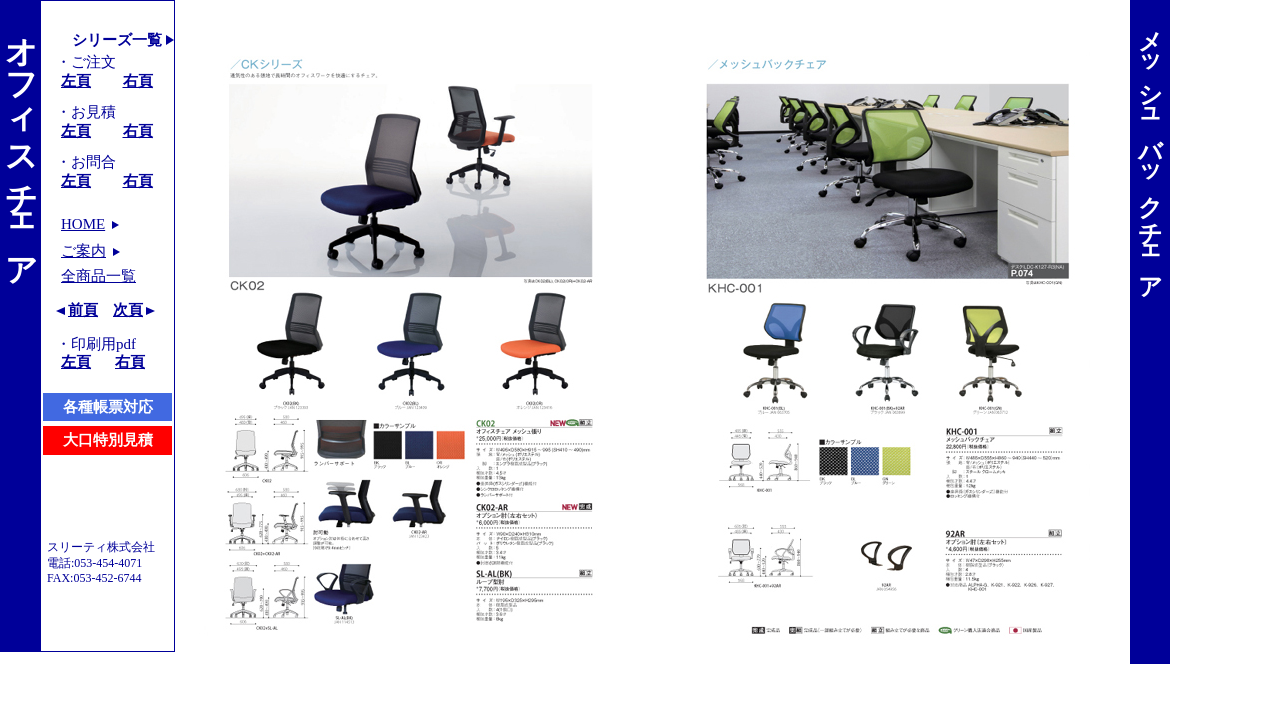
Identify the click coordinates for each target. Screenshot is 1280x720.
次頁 (128, 310)
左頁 (76, 81)
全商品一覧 (98, 276)
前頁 (83, 310)
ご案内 (83, 251)
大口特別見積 (108, 440)
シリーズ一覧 (117, 40)
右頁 (138, 81)
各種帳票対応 (108, 407)
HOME (83, 224)
